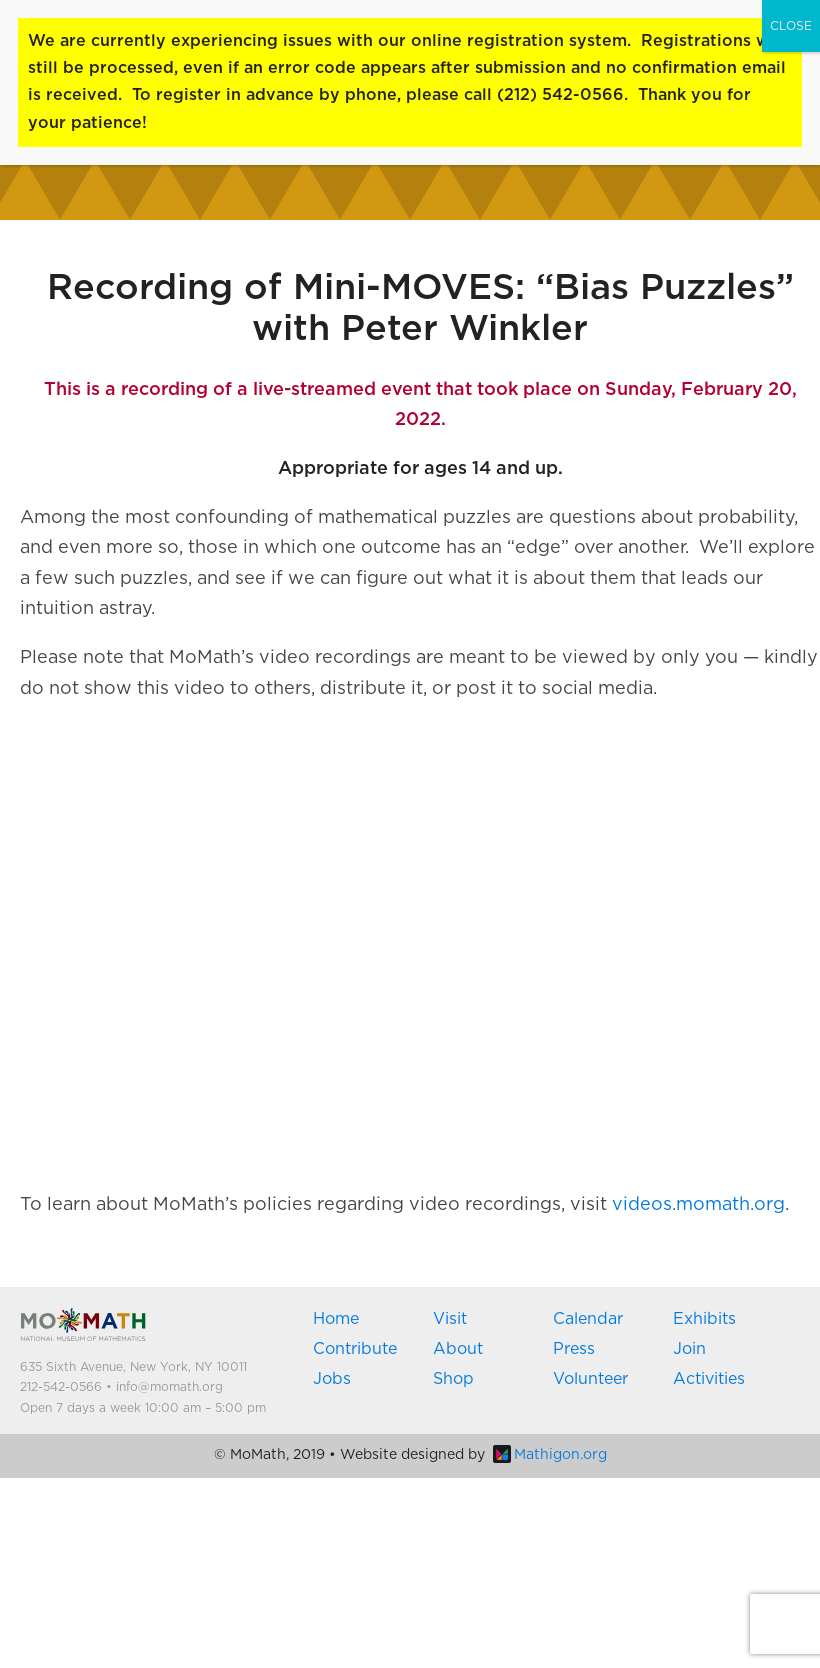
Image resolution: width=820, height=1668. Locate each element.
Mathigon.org (550, 1455)
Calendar (588, 1319)
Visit (450, 1319)
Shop (453, 1379)
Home (336, 1319)
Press (574, 1349)
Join (689, 1349)
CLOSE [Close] (791, 26)
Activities (709, 1379)
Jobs (332, 1379)
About (458, 1349)
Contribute (355, 1349)
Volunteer (590, 1379)
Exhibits (704, 1319)
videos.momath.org (698, 1205)
